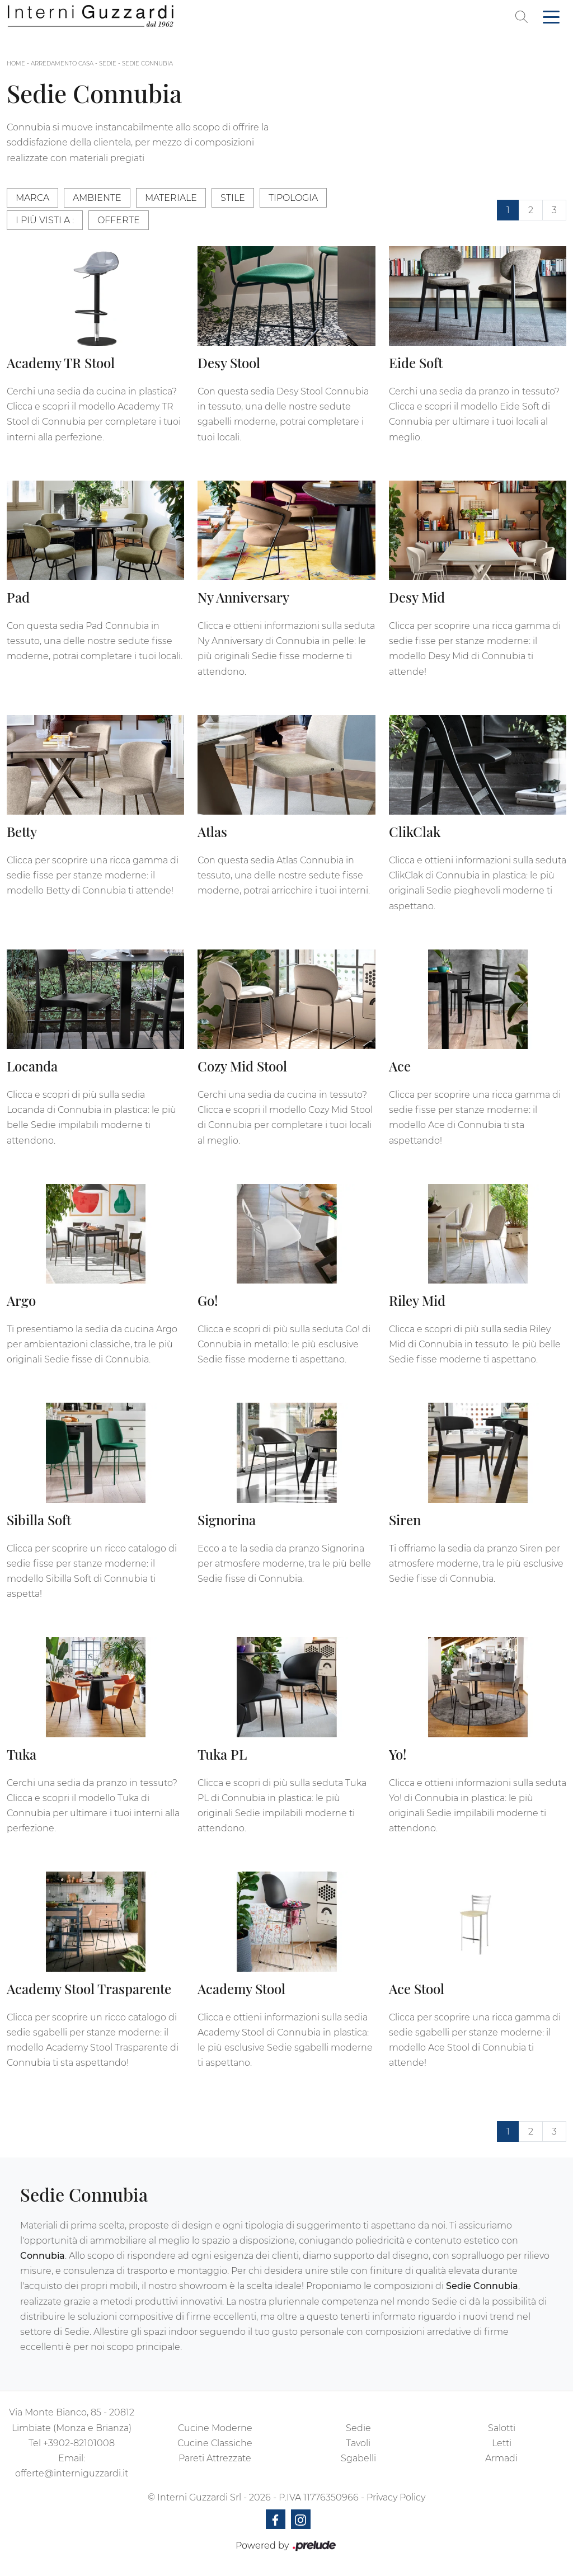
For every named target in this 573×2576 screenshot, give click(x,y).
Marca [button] (32, 197)
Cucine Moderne (215, 2428)
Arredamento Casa (62, 63)
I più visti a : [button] (45, 220)
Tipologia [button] (293, 197)
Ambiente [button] (97, 197)
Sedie (107, 63)
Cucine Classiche (214, 2443)
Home (16, 63)
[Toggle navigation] (551, 16)
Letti (501, 2443)
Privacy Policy (396, 2497)
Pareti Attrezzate (215, 2458)
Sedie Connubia (147, 63)
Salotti (501, 2428)
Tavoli (358, 2443)
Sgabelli (358, 2458)
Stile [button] (232, 197)
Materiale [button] (171, 197)
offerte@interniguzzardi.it (71, 2473)
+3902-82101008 (79, 2443)
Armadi (501, 2458)
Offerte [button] (118, 220)
